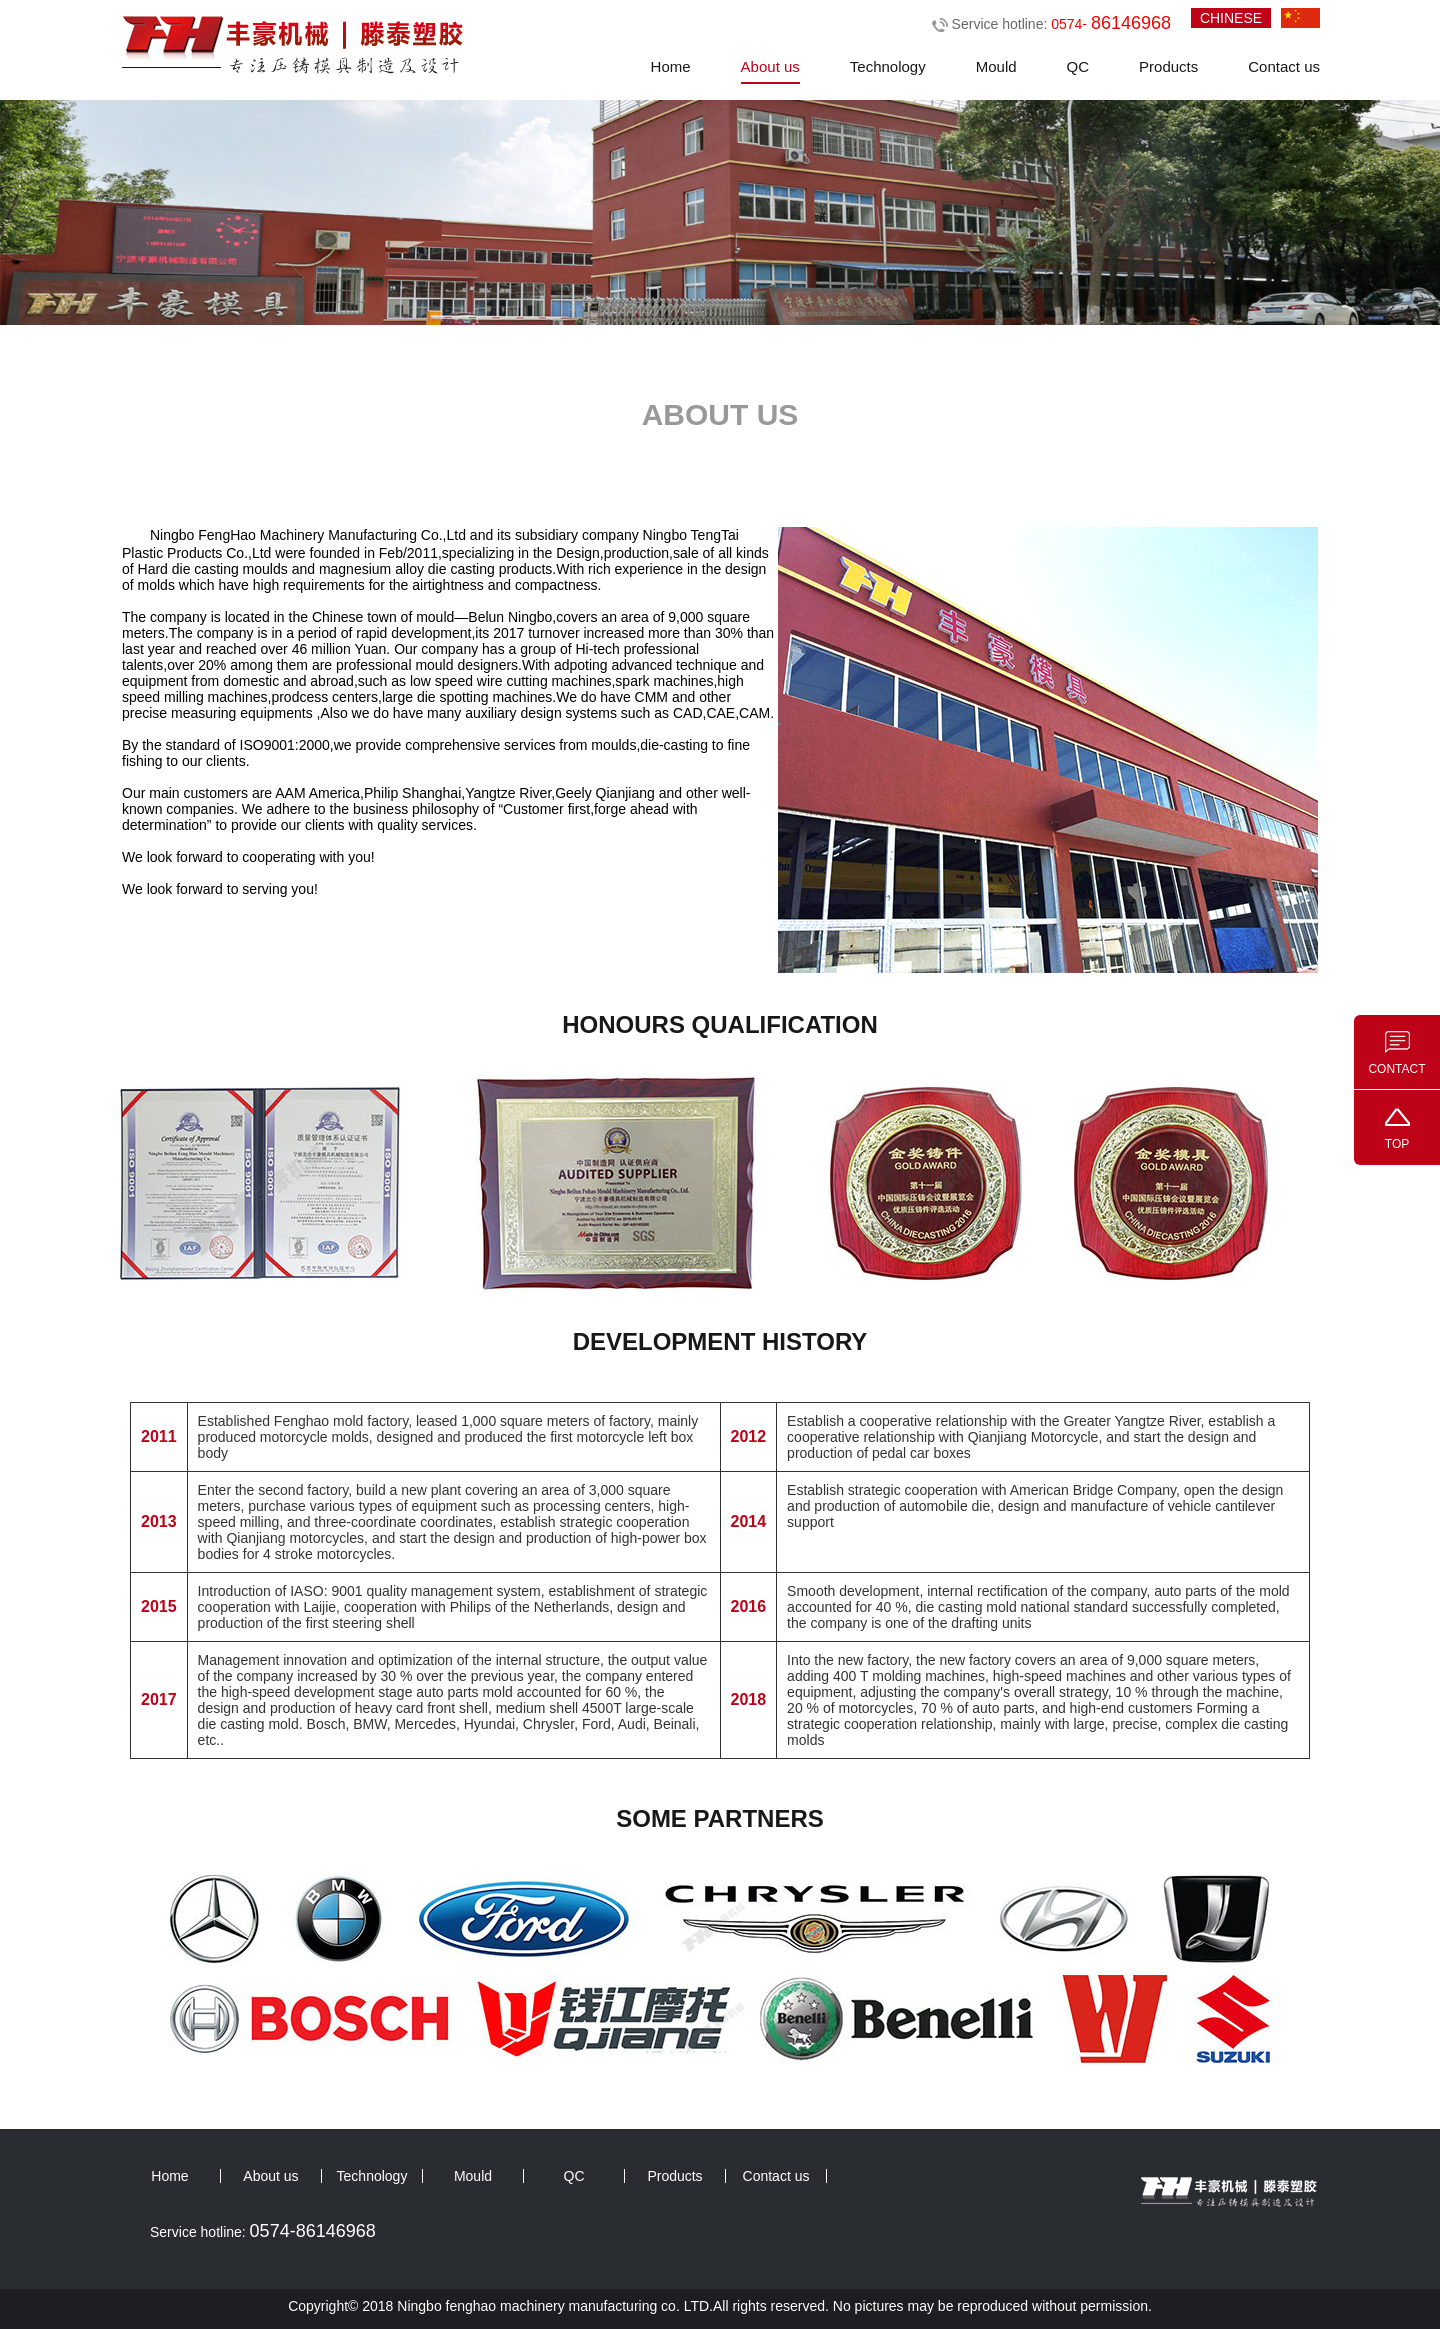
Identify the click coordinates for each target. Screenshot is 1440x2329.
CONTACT (1396, 1069)
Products (1168, 66)
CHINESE (1231, 18)
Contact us (1284, 66)
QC (1078, 66)
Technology (888, 66)
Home (671, 66)
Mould (996, 66)
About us (770, 66)
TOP (1397, 1144)
